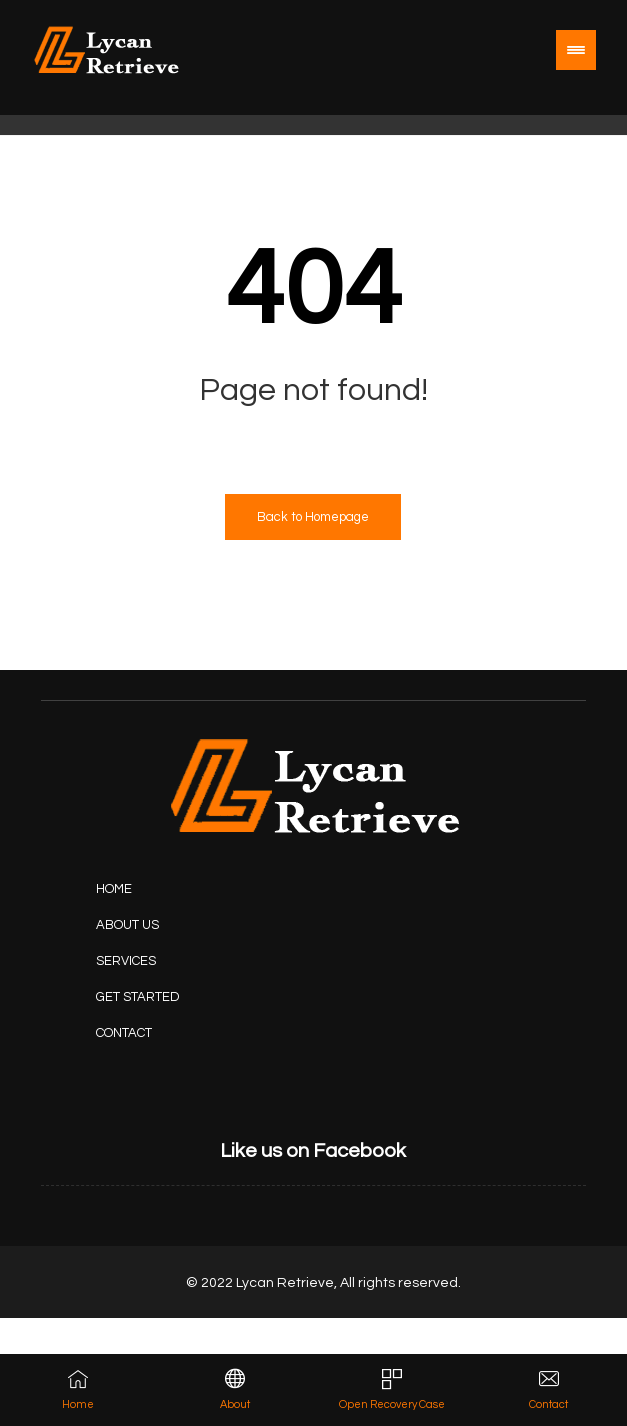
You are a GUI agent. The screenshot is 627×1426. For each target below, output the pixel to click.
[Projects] (142, 997)
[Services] (142, 961)
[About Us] (142, 925)
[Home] (142, 889)
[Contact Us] (142, 1033)
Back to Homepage (313, 517)
